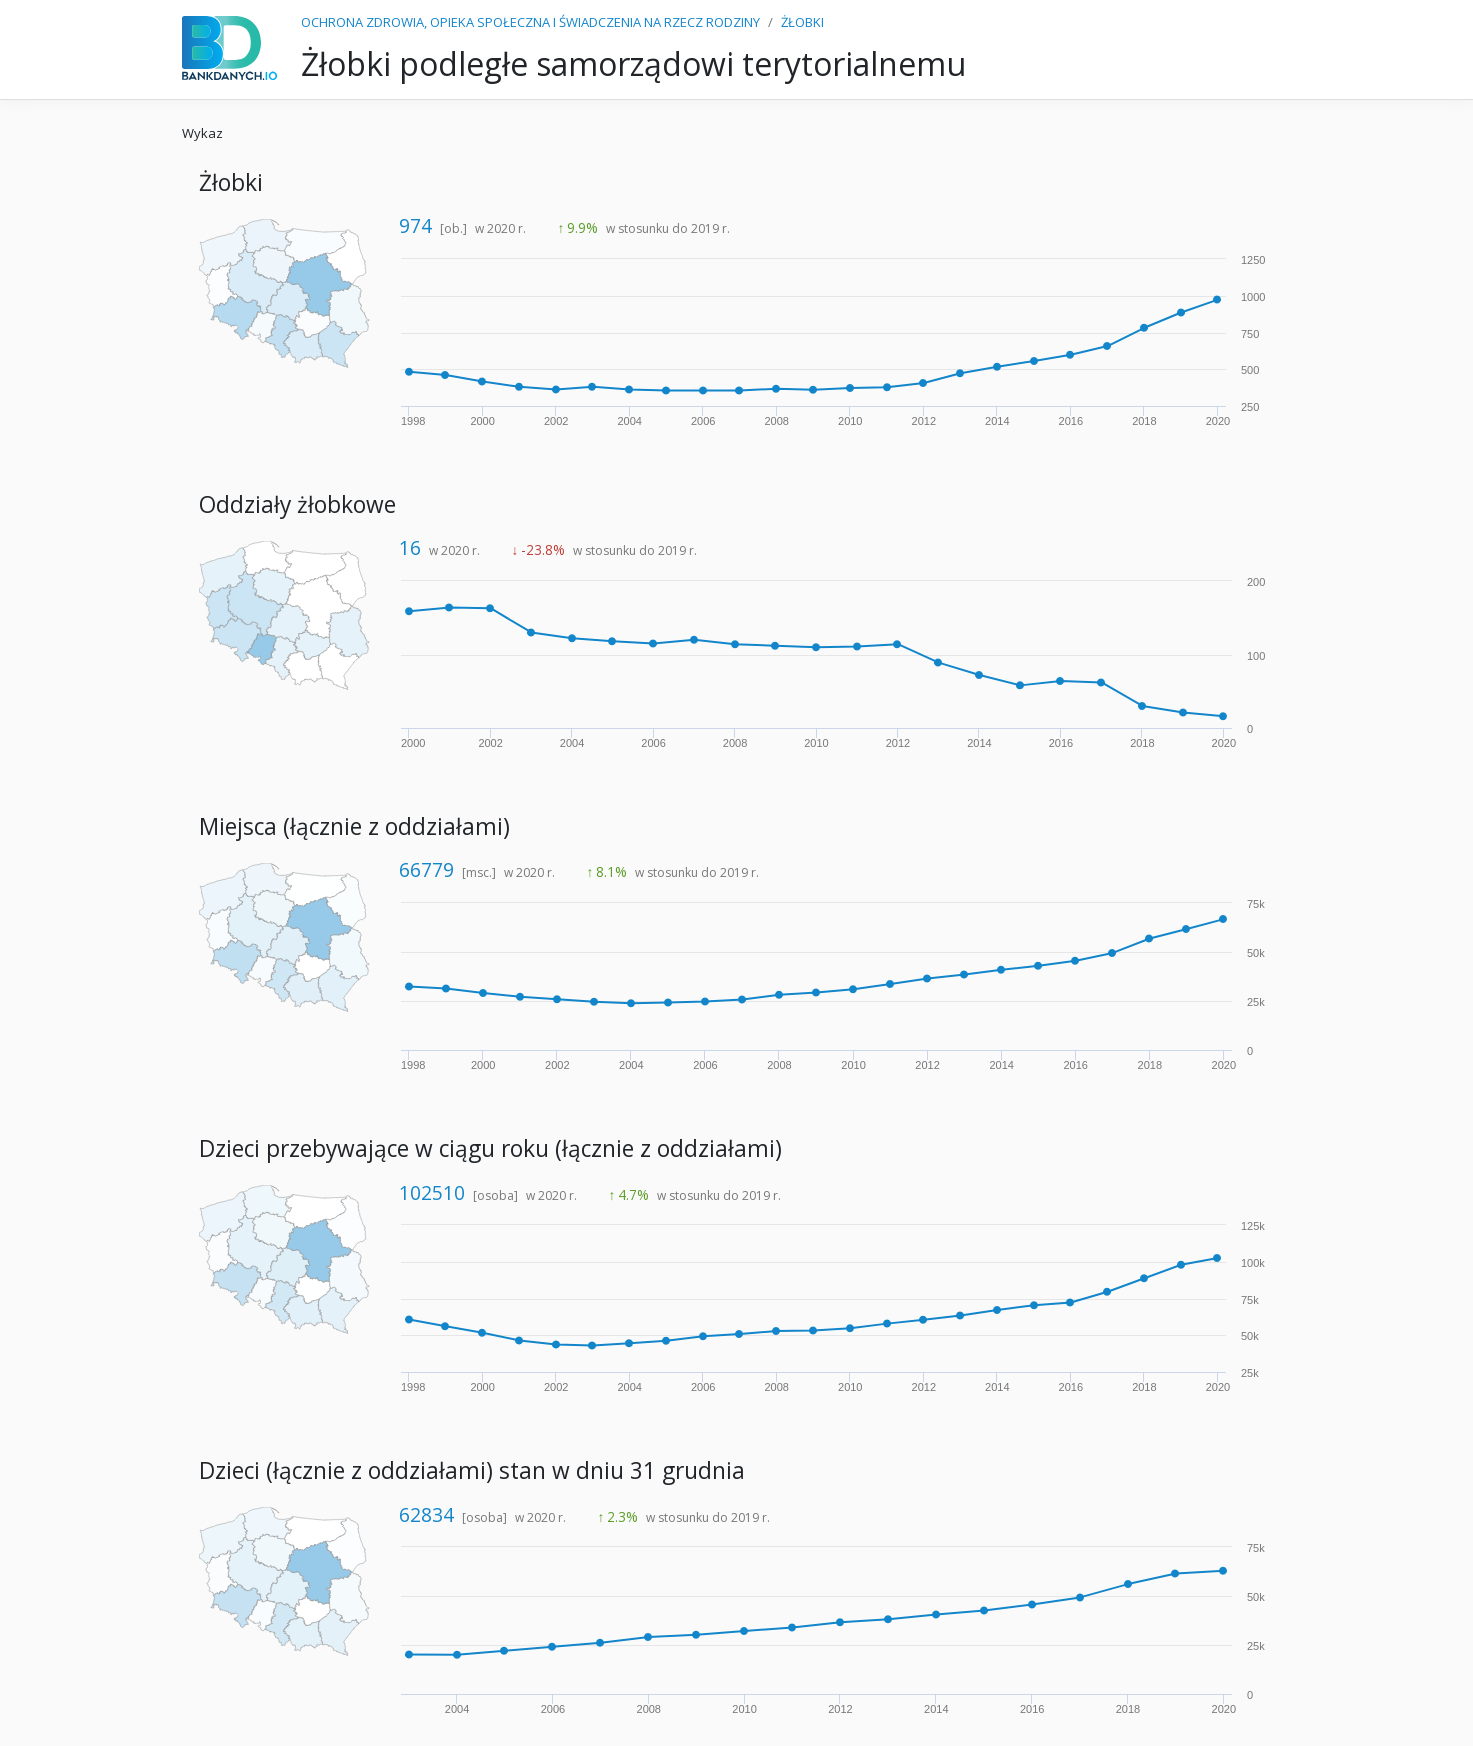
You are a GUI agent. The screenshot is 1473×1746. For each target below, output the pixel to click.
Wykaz (202, 133)
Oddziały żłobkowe (297, 504)
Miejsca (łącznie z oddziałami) (354, 826)
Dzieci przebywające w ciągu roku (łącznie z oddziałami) (490, 1148)
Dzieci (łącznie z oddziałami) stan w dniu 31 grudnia (472, 1470)
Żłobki (231, 182)
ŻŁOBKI (802, 22)
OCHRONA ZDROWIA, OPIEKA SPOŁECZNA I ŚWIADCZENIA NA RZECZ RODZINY (530, 22)
